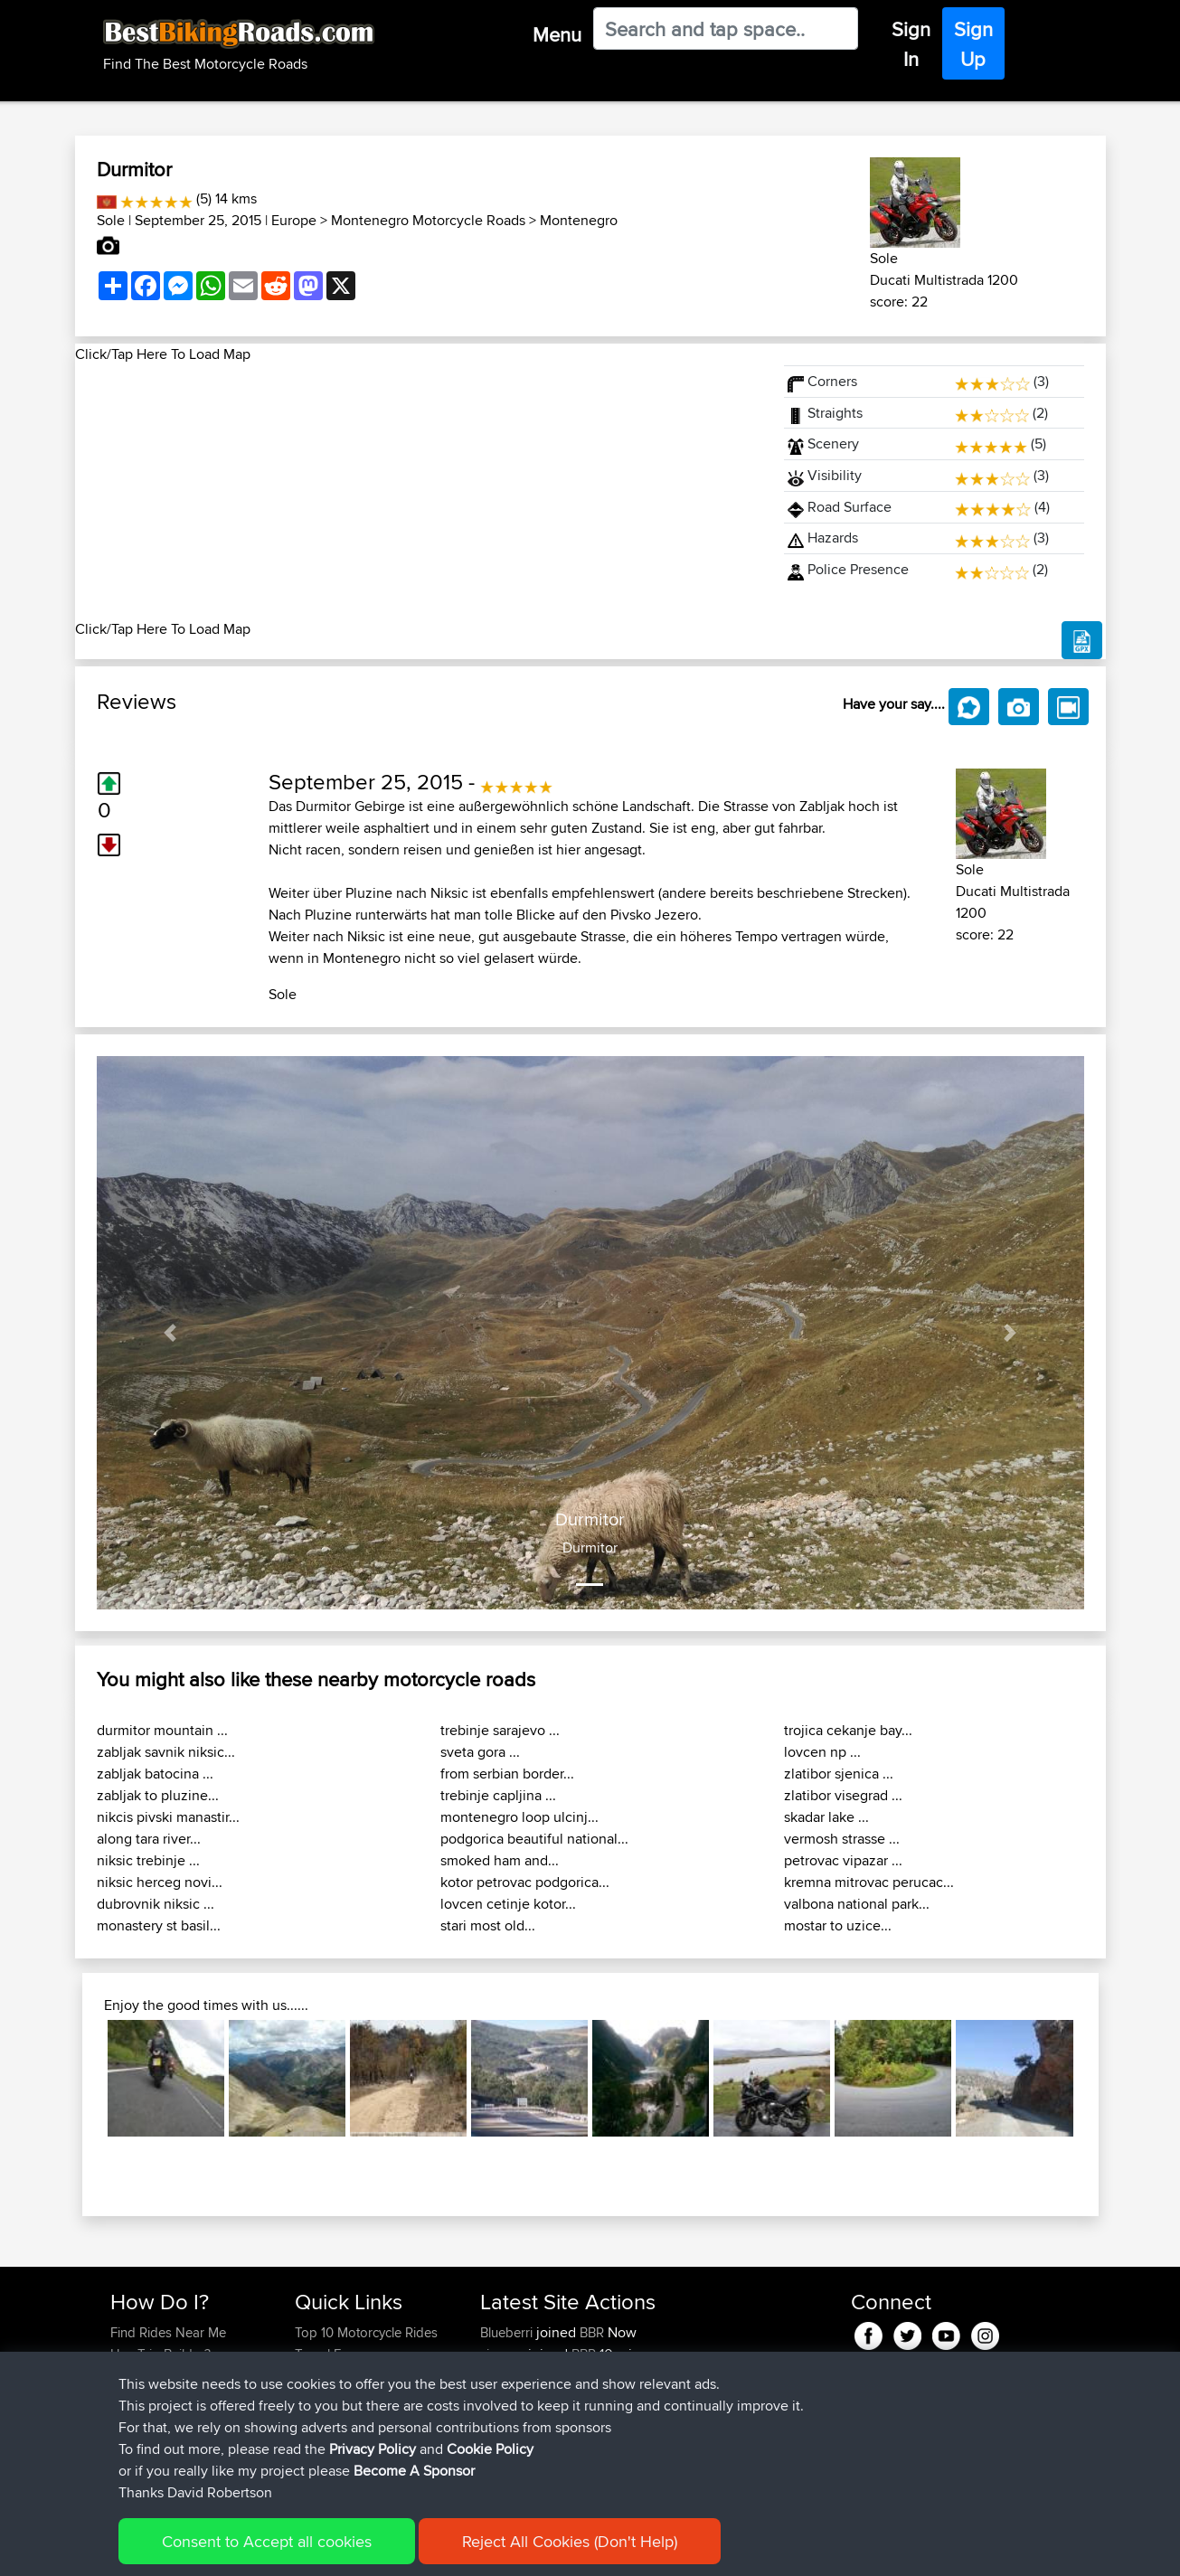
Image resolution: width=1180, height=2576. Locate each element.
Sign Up (973, 43)
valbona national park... (857, 1903)
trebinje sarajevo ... (500, 1730)
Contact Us (327, 2419)
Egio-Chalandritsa (760, 2440)
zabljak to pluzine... (158, 1795)
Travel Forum (333, 2354)
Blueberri (508, 2332)
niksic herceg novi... (159, 1882)
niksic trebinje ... (148, 1860)
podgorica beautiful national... (534, 1838)
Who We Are (331, 2397)
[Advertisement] (418, 491)
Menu (557, 34)
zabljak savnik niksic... (166, 1751)
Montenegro (579, 220)
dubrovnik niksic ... (155, 1903)
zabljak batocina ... (155, 1773)
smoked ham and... (499, 1860)
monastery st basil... (159, 1925)
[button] (171, 1332)
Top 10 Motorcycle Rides (366, 2332)
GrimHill (505, 2375)
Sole (111, 220)
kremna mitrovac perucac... (869, 1882)
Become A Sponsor (167, 2419)
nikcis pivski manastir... (168, 1817)
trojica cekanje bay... (848, 1730)
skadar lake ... (826, 1817)
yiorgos (504, 2354)
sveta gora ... (480, 1751)
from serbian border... (507, 1773)
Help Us (319, 2440)
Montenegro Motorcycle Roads (428, 220)
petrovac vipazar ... (843, 1860)
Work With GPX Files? (173, 2375)
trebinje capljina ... (498, 1795)
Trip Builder (328, 2375)
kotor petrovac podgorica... (524, 1882)
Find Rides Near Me (168, 2332)
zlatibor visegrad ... (843, 1795)
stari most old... (487, 1925)
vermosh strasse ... (842, 1838)
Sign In (911, 43)
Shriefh (502, 2419)
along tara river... (149, 1838)
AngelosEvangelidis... (542, 2440)
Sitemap (279, 2549)
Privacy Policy (352, 2549)
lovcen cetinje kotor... (508, 1903)
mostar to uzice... (838, 1925)
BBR (592, 2332)
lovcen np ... (822, 1751)
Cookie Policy (442, 2549)
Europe (293, 220)
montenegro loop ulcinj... (519, 1817)
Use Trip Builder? (160, 2354)
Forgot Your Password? (179, 2397)
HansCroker (517, 2397)
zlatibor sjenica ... (838, 1773)
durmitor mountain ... (162, 1730)
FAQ (122, 2440)
